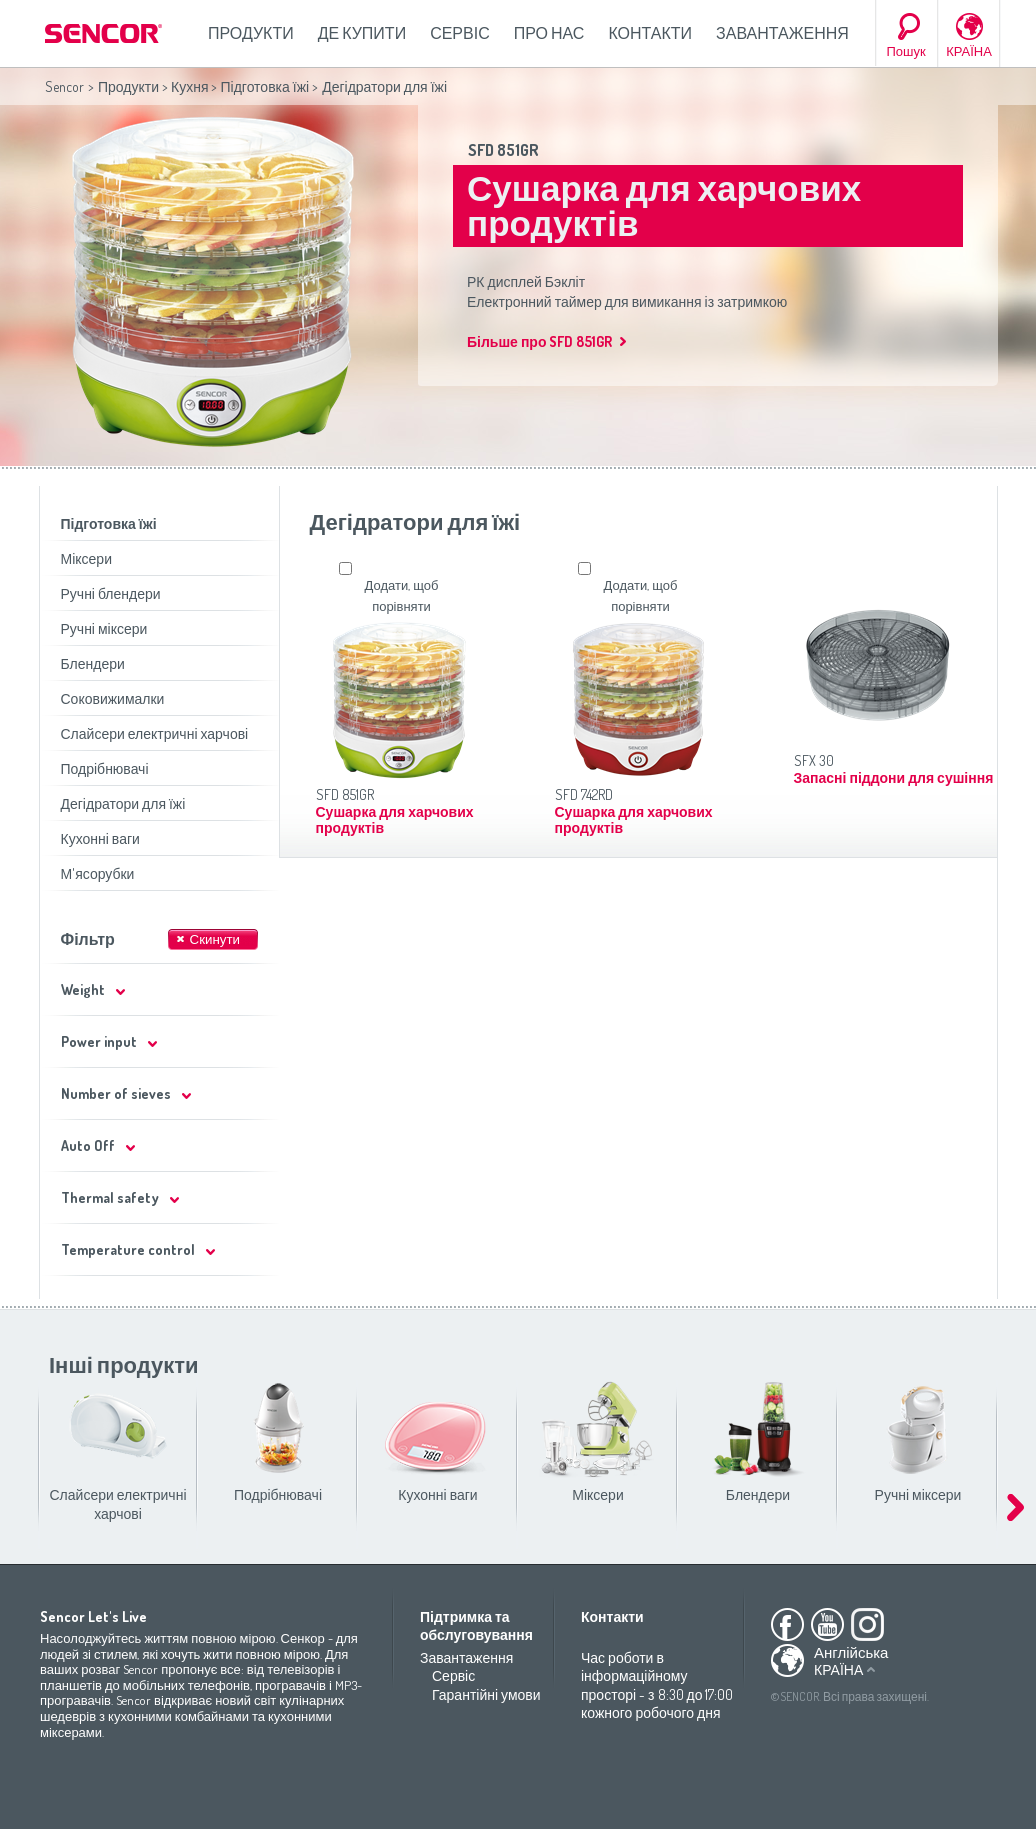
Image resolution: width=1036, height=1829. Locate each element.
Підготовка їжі (264, 86)
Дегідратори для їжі (123, 803)
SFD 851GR (503, 150)
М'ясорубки (98, 873)
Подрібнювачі (105, 768)
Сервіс (460, 33)
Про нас (549, 33)
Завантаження (782, 33)
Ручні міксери (104, 628)
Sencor (64, 86)
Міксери (86, 558)
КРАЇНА (969, 51)
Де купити (362, 33)
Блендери (93, 663)
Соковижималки (113, 698)
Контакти (650, 33)
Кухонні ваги (100, 838)
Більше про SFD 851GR (539, 341)
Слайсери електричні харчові (155, 733)
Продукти (251, 33)
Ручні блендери (111, 593)
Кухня (189, 86)
